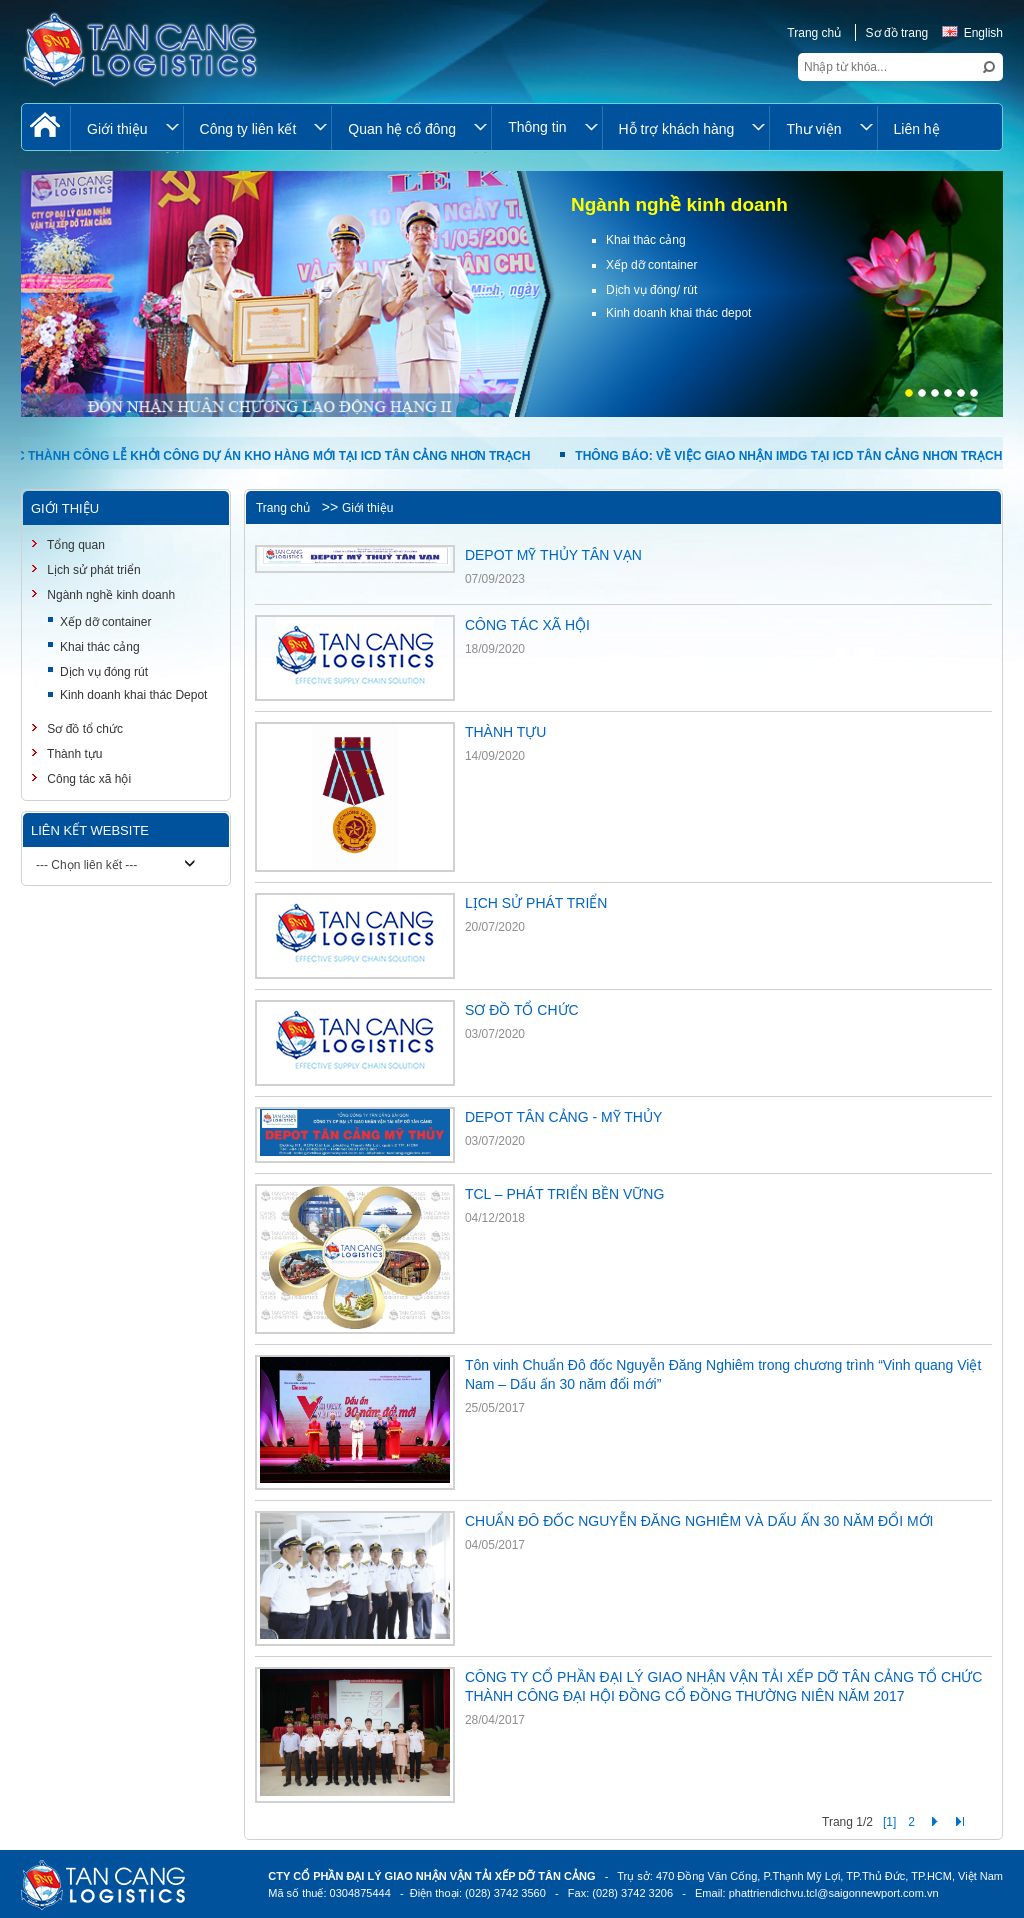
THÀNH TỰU (506, 732)
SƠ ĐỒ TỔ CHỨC (522, 1010)
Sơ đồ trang (897, 33)
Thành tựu (73, 754)
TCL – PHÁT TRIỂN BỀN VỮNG (564, 1194)
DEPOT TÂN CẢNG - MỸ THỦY (563, 1117)
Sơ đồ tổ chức (83, 729)
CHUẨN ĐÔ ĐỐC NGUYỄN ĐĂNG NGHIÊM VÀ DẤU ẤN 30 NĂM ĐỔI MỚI (699, 1521)
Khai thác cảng (100, 647)
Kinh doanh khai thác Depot (133, 695)
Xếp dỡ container (105, 622)
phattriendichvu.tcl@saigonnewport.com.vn (834, 1893)
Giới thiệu (367, 508)
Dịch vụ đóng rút (104, 672)
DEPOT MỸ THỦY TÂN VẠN (553, 555)
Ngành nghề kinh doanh (109, 595)
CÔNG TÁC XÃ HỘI (527, 625)
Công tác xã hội (87, 779)
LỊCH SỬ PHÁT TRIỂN (536, 903)
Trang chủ (814, 33)
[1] (889, 1822)
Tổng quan (74, 545)
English (972, 33)
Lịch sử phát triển (92, 570)
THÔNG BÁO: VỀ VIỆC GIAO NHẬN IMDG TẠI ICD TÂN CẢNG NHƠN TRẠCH (795, 456)
